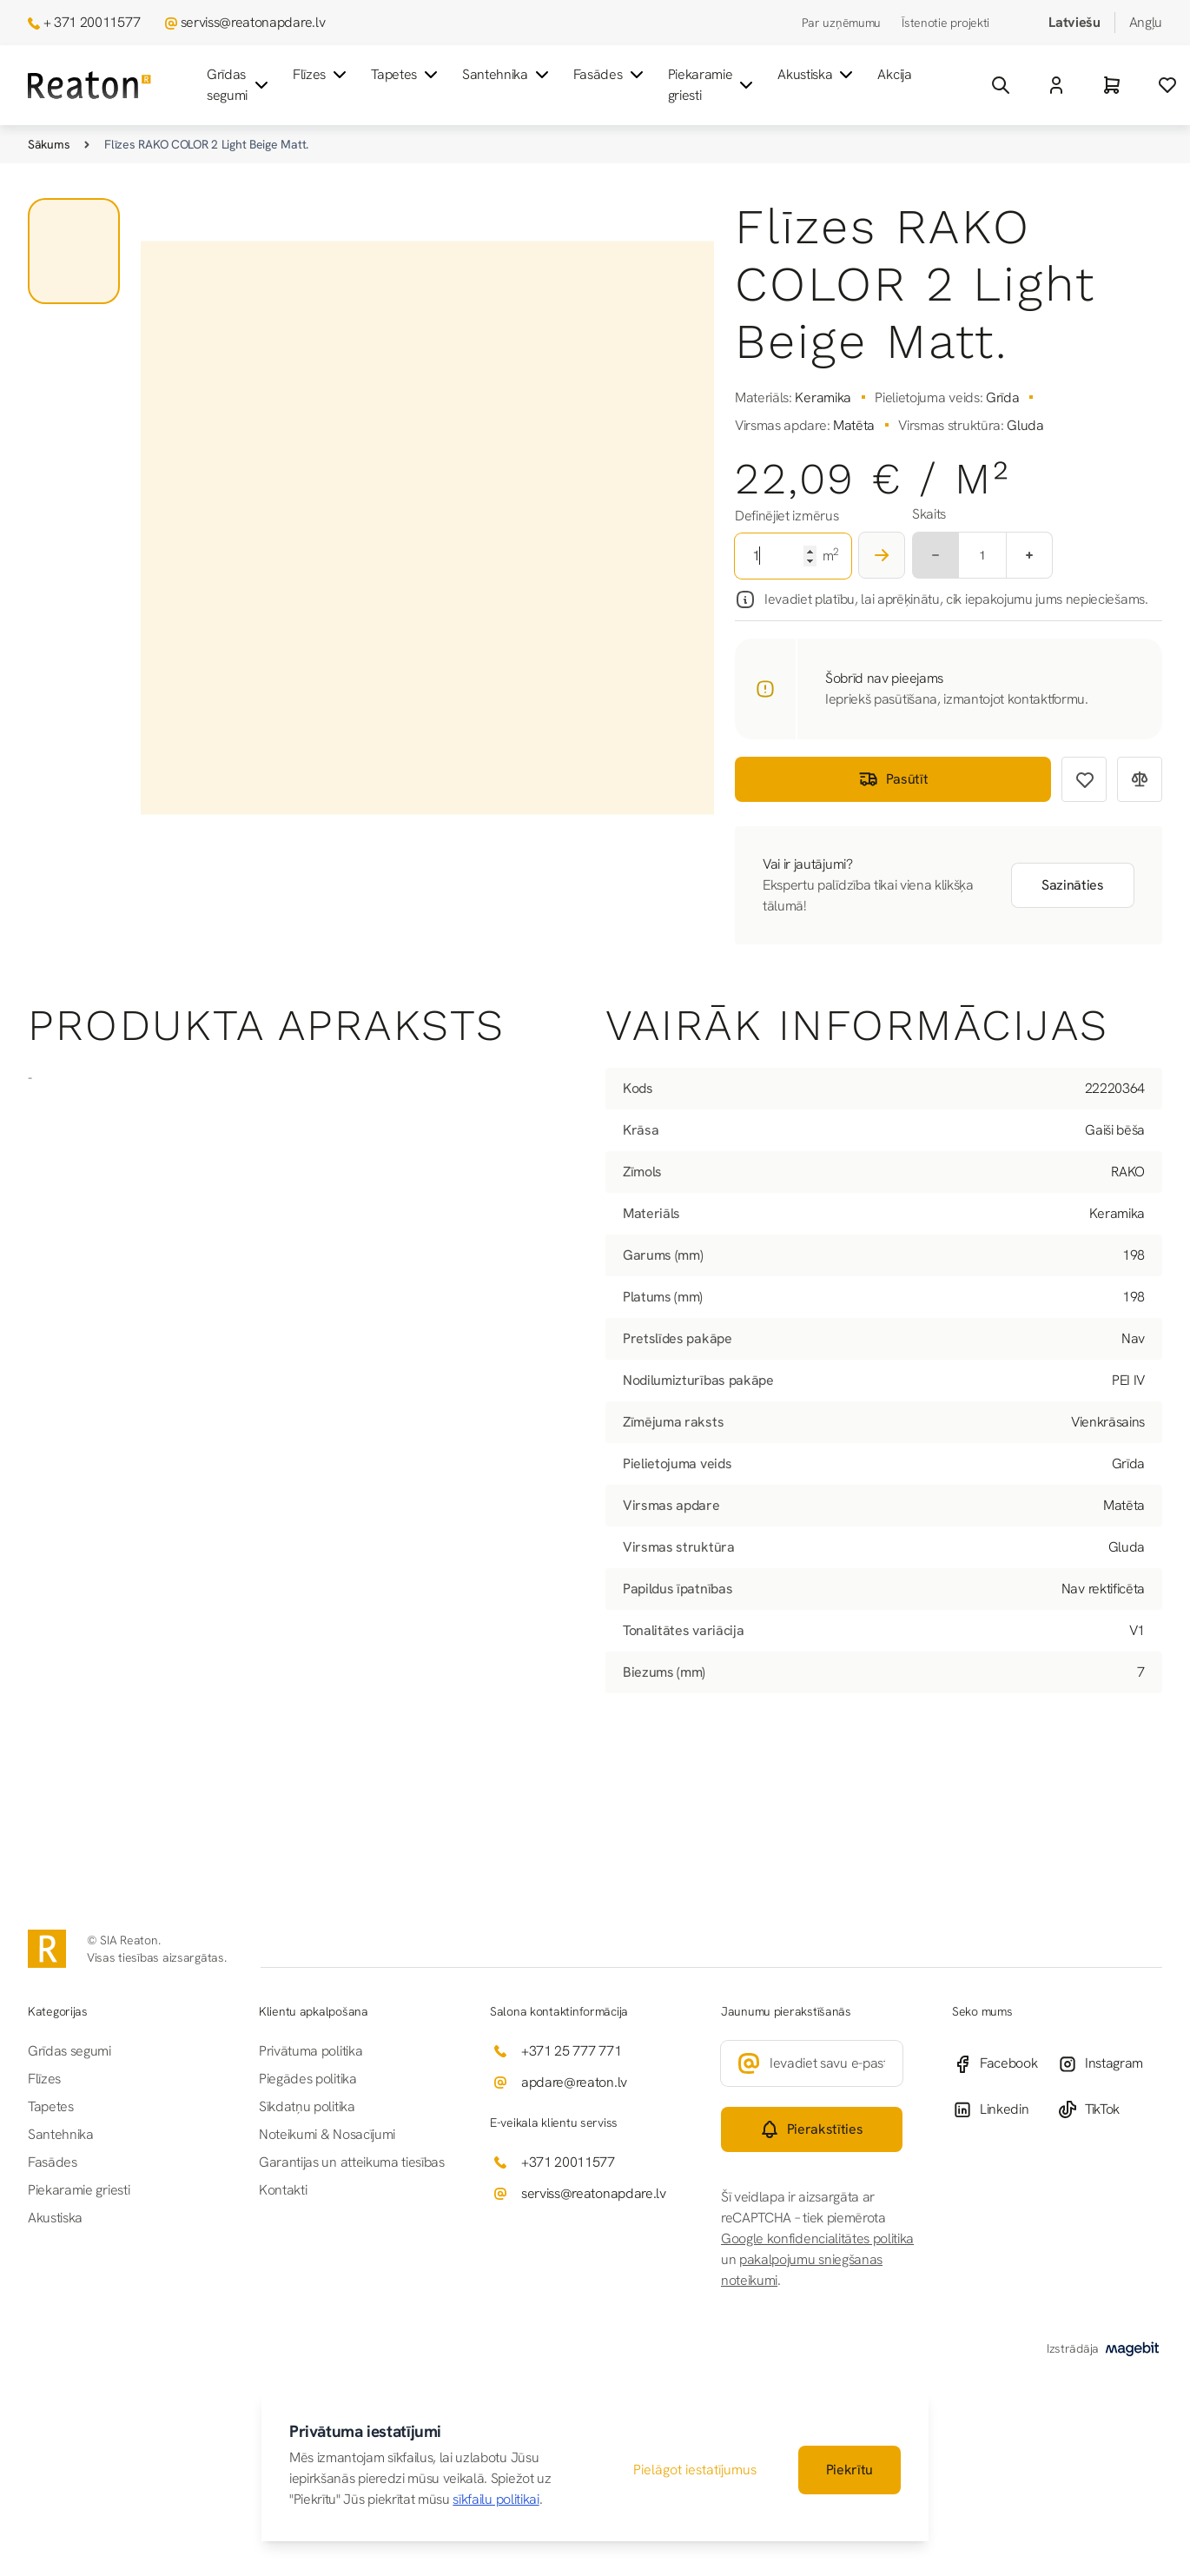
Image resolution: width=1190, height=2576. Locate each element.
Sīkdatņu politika (307, 2106)
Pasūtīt (893, 779)
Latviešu (1074, 22)
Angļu (1145, 22)
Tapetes (406, 74)
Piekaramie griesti (712, 84)
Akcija (894, 74)
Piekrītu (849, 2469)
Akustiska (816, 74)
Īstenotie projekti (945, 22)
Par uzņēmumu (842, 22)
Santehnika (507, 74)
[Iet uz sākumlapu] (89, 85)
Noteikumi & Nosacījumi (327, 2134)
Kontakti (283, 2190)
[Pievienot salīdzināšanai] (1139, 779)
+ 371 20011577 (92, 22)
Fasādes (610, 74)
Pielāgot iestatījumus (695, 2469)
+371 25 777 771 (571, 2051)
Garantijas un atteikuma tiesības (352, 2162)
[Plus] (1030, 555)
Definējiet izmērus (786, 516)
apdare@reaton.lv (574, 2082)
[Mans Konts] (1056, 85)
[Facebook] (1004, 2064)
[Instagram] (1109, 2064)
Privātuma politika (310, 2051)
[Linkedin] (1004, 2109)
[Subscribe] (811, 2129)
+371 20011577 (568, 2162)
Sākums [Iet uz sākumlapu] (48, 144)
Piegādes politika (308, 2078)
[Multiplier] (982, 555)
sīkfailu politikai (496, 2499)
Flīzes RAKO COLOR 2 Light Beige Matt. (206, 144)
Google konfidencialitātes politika (817, 2238)
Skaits (929, 514)
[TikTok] (1109, 2109)
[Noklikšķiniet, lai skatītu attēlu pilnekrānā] (427, 528)
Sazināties (1072, 885)
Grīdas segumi (239, 84)
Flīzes (321, 74)
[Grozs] (1111, 85)
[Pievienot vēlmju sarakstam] (1084, 779)
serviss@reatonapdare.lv (253, 22)
